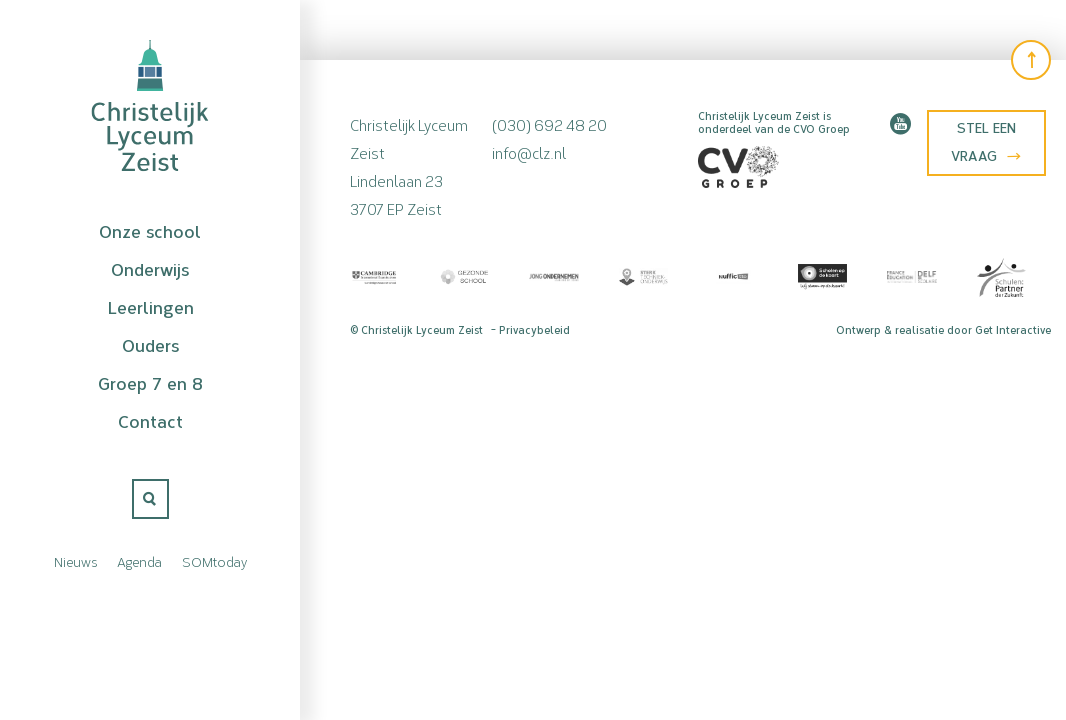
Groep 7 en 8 (150, 384)
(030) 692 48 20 (549, 123)
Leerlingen (150, 308)
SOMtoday (214, 561)
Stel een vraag (986, 142)
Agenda (139, 561)
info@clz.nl (529, 151)
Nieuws (75, 561)
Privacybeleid (534, 330)
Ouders (150, 346)
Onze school (150, 232)
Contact (150, 422)
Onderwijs (150, 270)
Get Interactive (1013, 330)
